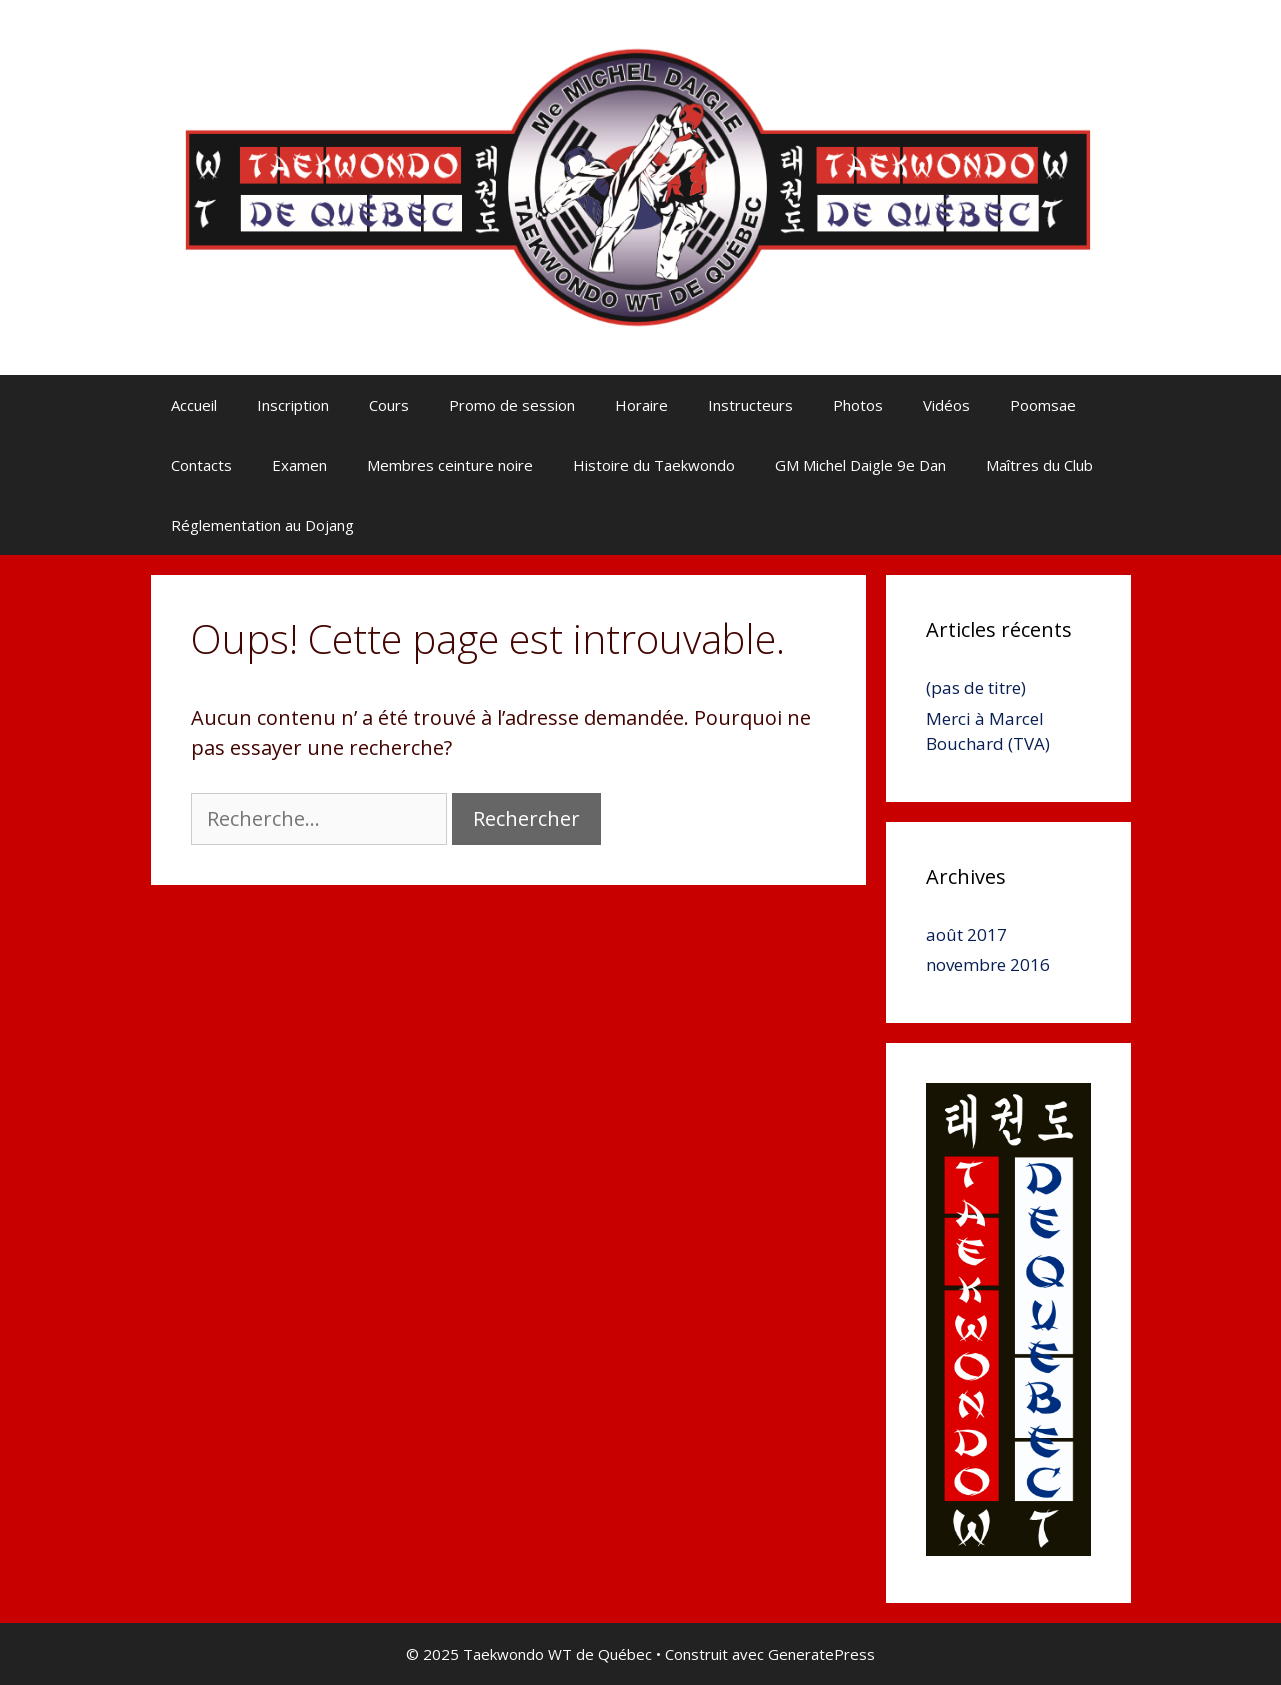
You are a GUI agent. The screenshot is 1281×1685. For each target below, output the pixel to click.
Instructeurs (750, 405)
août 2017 (966, 934)
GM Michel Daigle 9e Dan (860, 465)
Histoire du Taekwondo (654, 465)
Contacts (201, 465)
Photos (858, 405)
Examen (299, 465)
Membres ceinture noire (450, 465)
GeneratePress (821, 1654)
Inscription (293, 405)
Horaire (641, 405)
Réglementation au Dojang (262, 525)
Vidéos (946, 405)
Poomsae (1043, 405)
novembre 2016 (988, 964)
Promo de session (512, 405)
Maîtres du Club (1039, 465)
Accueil (194, 405)
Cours (389, 405)
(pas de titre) (976, 687)
